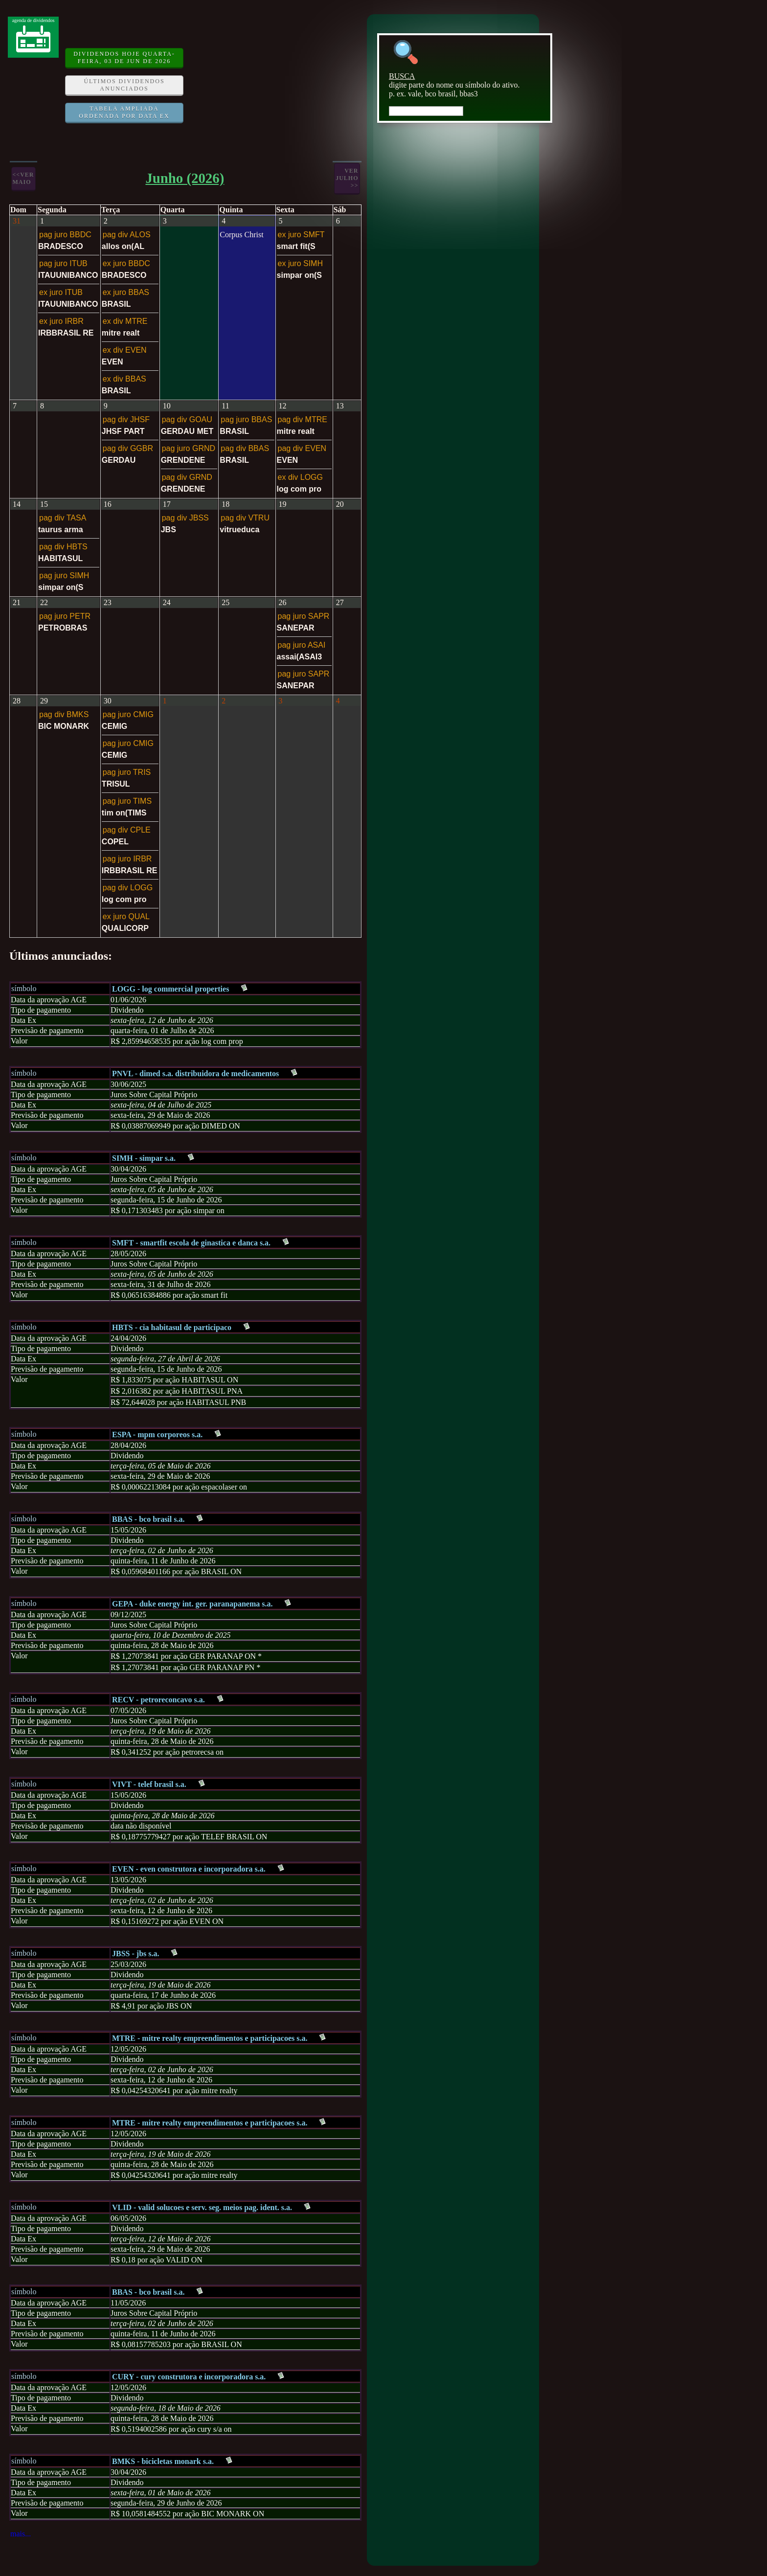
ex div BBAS (124, 379)
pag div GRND (187, 477)
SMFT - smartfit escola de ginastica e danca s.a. (191, 1243)
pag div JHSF (126, 419)
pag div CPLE (127, 830)
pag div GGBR (128, 448)
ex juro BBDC (126, 263)
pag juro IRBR (127, 859)
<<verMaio (23, 178)
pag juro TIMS (127, 801)
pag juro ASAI (302, 645)
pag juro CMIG (128, 714)
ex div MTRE (125, 321)
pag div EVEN (302, 448)
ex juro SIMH (300, 263)
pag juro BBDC (65, 234)
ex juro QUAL (126, 916)
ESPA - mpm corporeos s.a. (157, 1434)
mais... (20, 2534)
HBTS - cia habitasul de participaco (171, 1327)
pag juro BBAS (246, 419)
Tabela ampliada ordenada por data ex (124, 112)
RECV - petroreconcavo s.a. (158, 1699)
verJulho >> (347, 178)
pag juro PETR (64, 616)
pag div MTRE (302, 419)
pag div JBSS (185, 518)
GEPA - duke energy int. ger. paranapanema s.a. (192, 1604)
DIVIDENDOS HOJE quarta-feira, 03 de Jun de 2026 (124, 57)
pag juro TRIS (127, 772)
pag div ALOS (127, 234)
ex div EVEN (125, 350)
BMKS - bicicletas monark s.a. (163, 2461)
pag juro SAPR (304, 616)
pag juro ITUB (63, 263)
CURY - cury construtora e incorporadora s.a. (189, 2377)
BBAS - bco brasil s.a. (148, 1519)
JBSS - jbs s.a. (135, 1953)
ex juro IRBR (61, 321)
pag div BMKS (64, 714)
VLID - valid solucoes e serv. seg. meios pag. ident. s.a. (202, 2207)
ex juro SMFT (301, 234)
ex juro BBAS (126, 292)
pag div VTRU (245, 518)
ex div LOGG (300, 477)
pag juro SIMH (64, 575)
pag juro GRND (188, 448)
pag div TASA (62, 518)
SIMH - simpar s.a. (144, 1158)
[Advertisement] (276, 85)
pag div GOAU (187, 419)
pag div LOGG (128, 887)
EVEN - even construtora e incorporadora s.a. (189, 1869)
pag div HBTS (63, 546)
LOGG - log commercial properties (170, 989)
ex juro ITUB (61, 292)
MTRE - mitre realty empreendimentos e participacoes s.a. (209, 2038)
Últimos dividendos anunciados (124, 85)
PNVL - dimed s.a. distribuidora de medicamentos (195, 1073)
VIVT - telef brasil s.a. (149, 1784)
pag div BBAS (245, 448)
